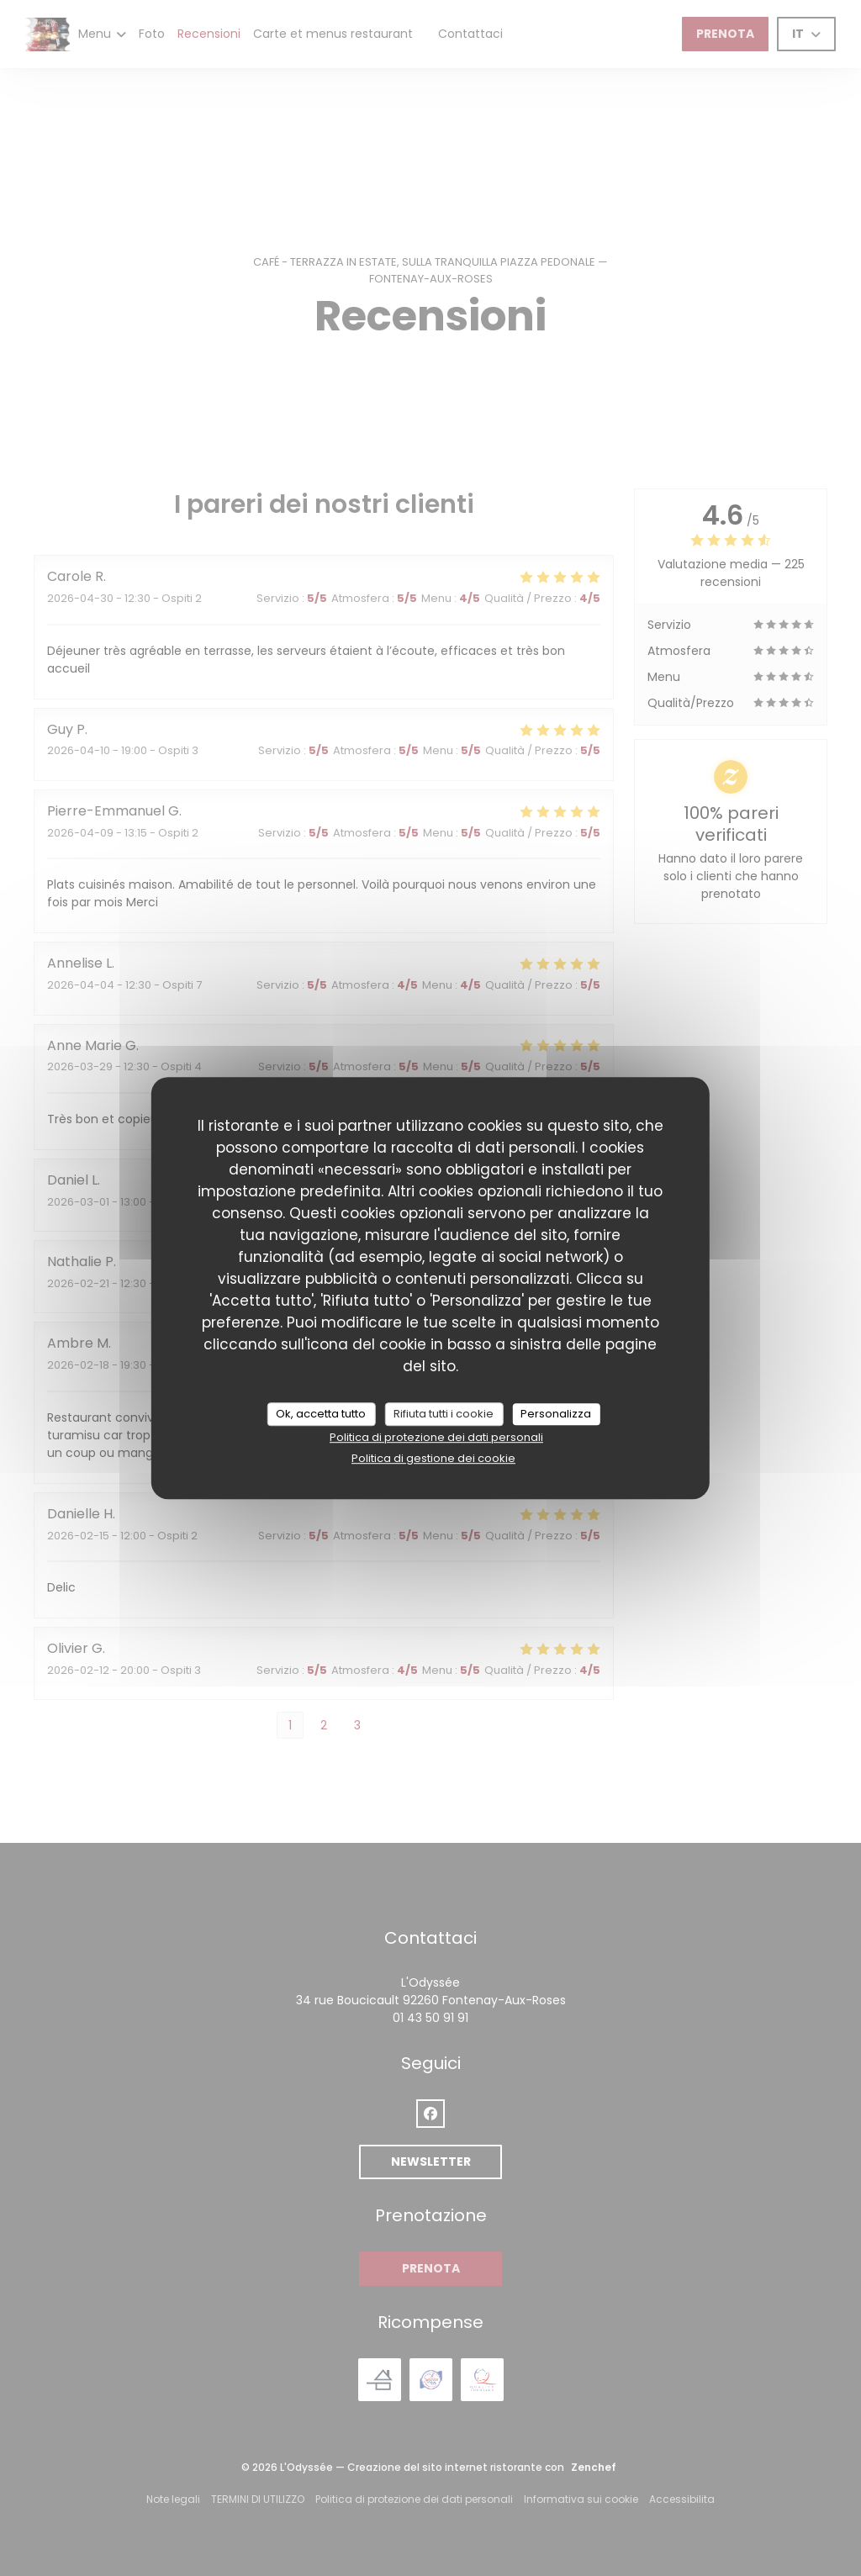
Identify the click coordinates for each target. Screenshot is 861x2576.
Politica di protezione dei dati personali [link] (436, 1437)
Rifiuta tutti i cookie (444, 1414)
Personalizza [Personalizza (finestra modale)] (555, 1414)
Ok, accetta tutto (321, 1414)
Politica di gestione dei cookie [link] (433, 1458)
